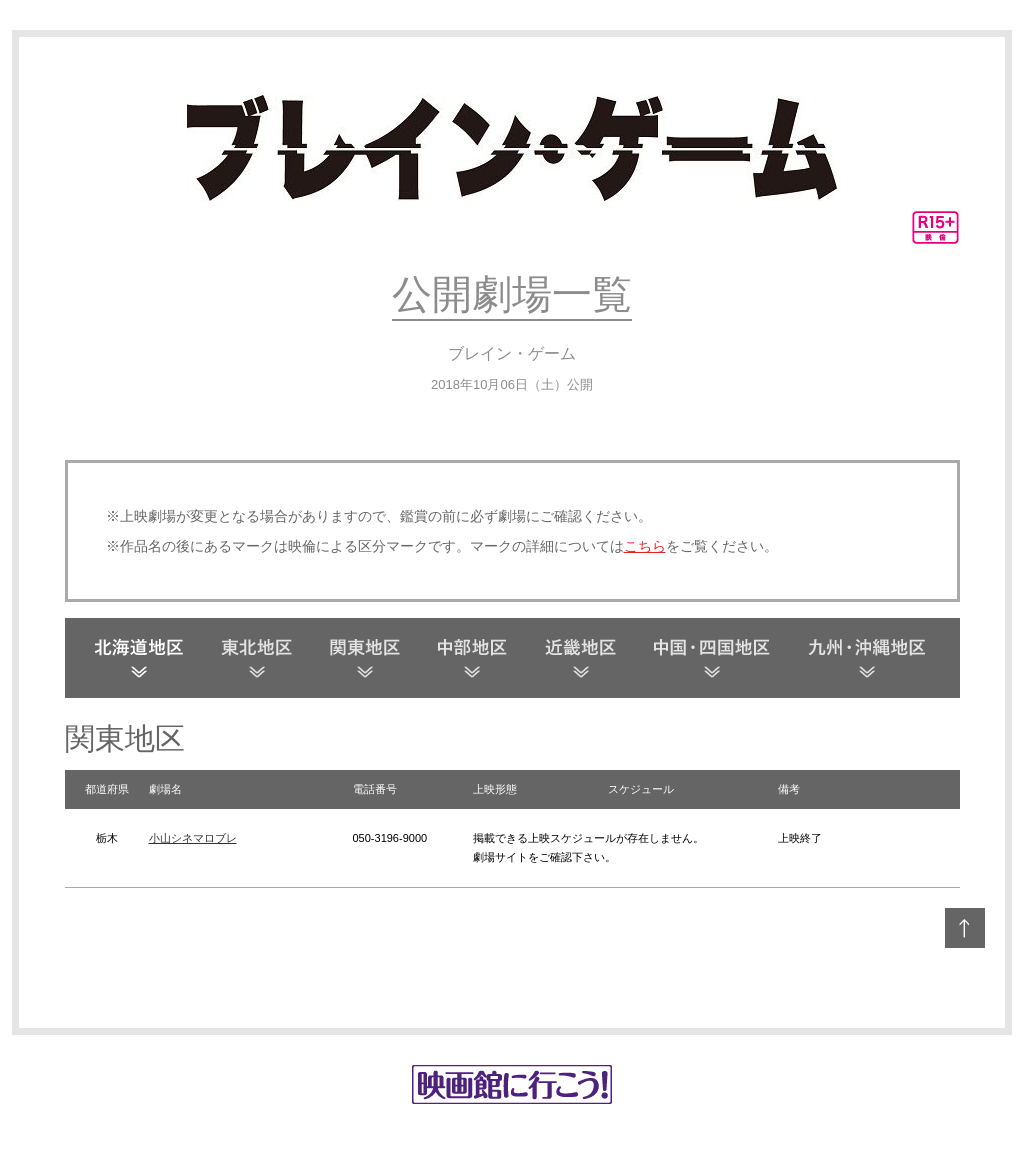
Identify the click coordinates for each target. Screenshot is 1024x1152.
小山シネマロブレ (193, 838)
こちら (645, 546)
